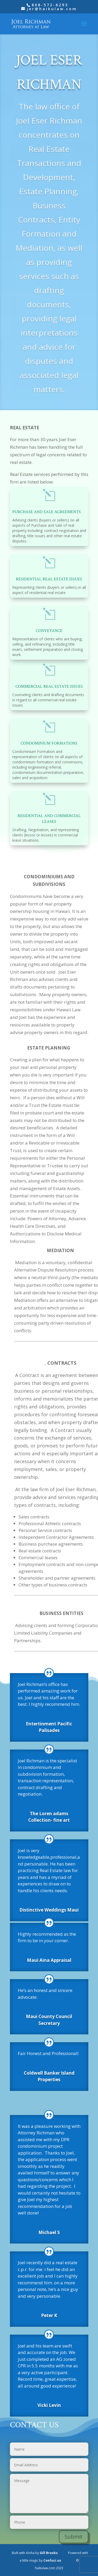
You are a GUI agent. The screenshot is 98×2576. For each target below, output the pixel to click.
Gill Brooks (49, 2553)
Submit (74, 2536)
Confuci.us (52, 2560)
